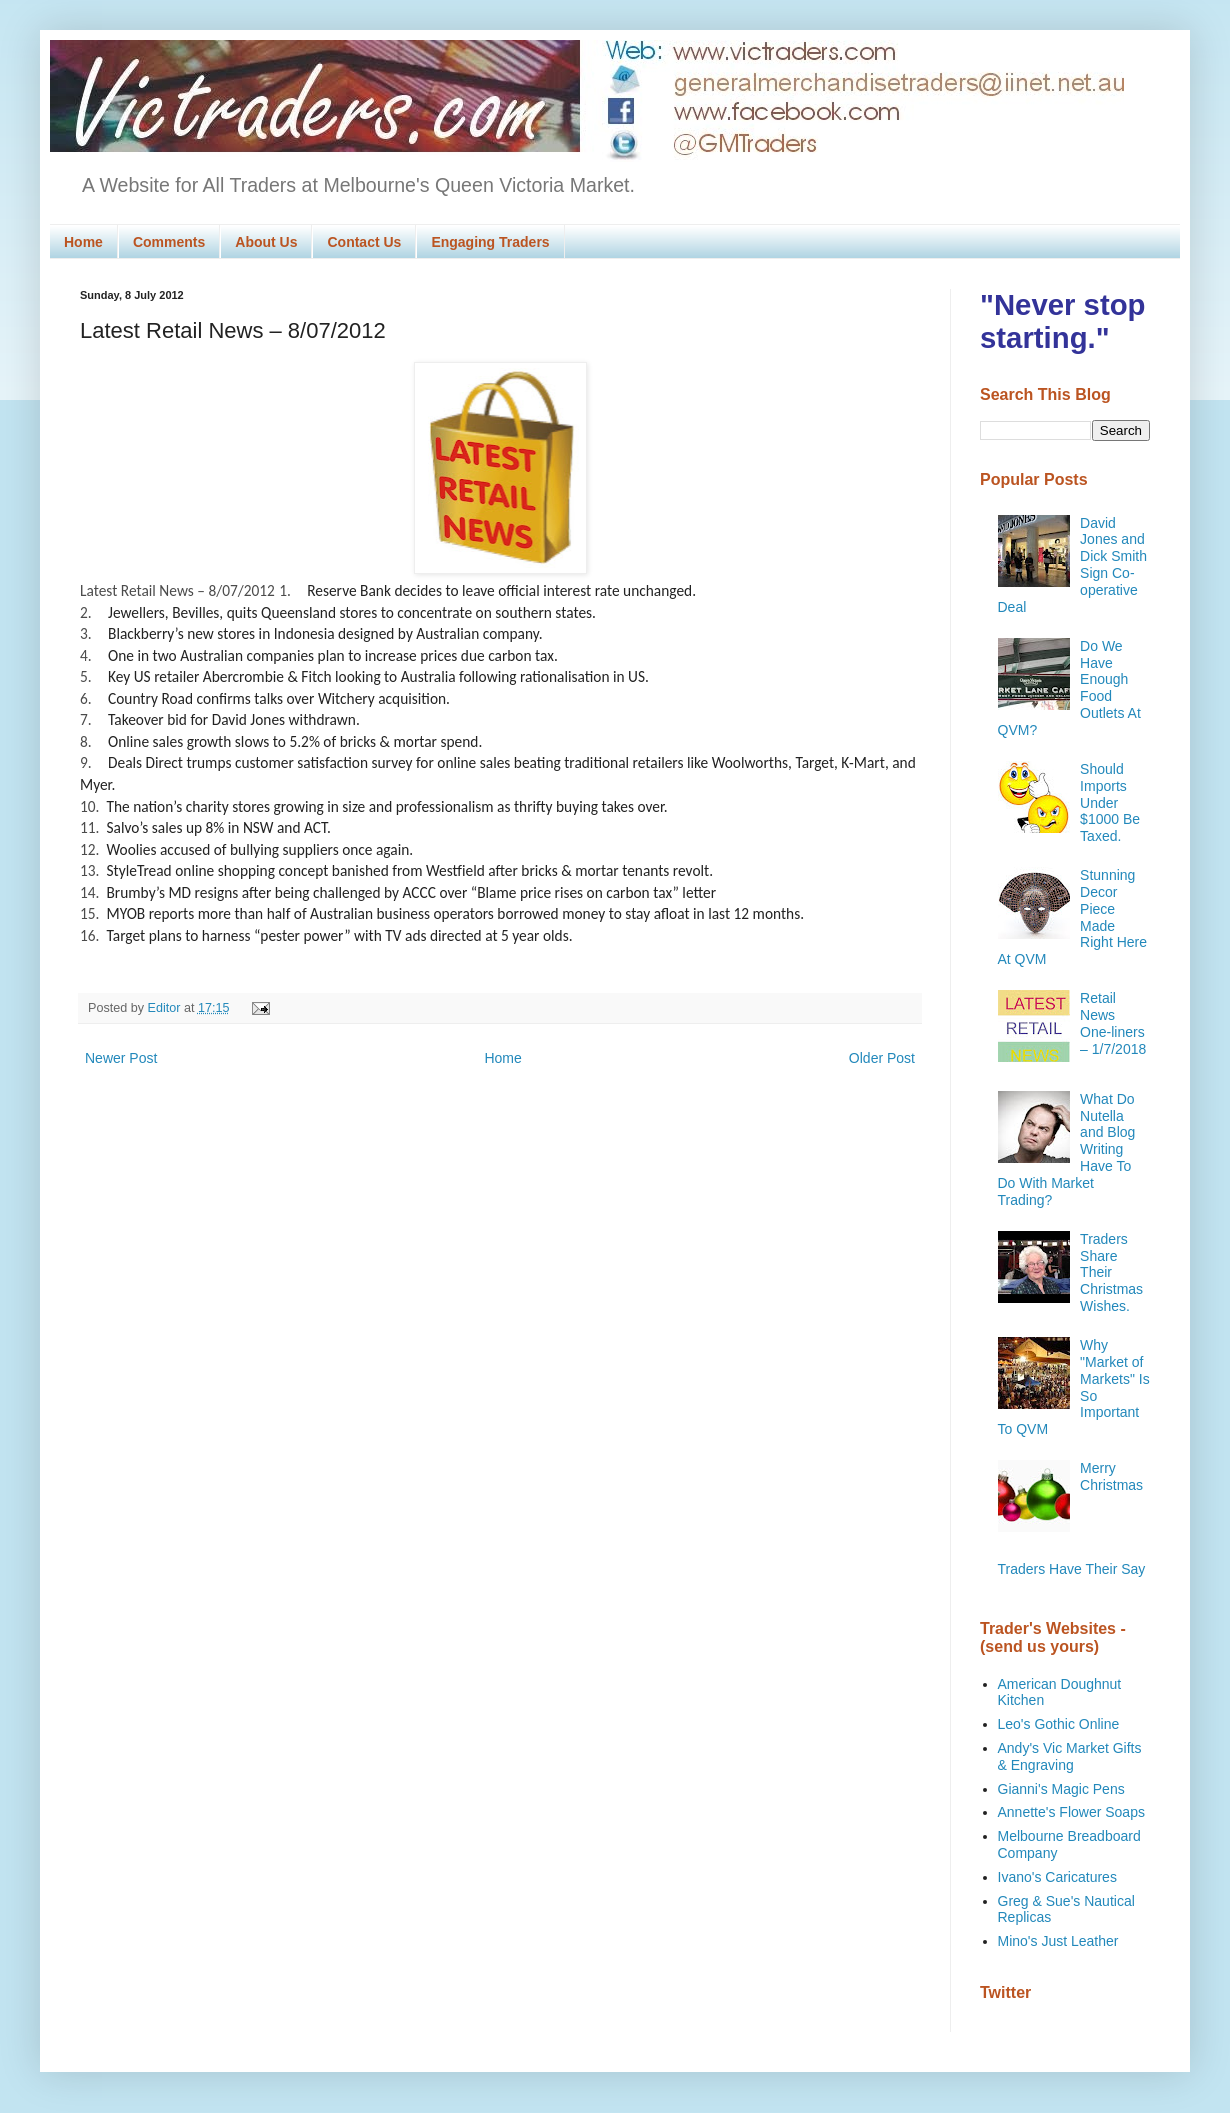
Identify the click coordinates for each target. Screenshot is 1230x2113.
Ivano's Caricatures (1057, 1877)
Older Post (882, 1058)
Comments (169, 242)
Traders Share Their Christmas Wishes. (1111, 1272)
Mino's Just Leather (1058, 1941)
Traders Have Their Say (1072, 1569)
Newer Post (121, 1058)
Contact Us (364, 242)
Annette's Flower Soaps (1071, 1812)
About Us (266, 242)
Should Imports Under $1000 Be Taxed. (1110, 802)
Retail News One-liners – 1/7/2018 (1113, 1023)
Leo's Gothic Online (1059, 1724)
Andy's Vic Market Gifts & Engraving (1070, 1756)
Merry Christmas (1111, 1476)
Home (83, 242)
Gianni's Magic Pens (1061, 1789)
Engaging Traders (490, 242)
